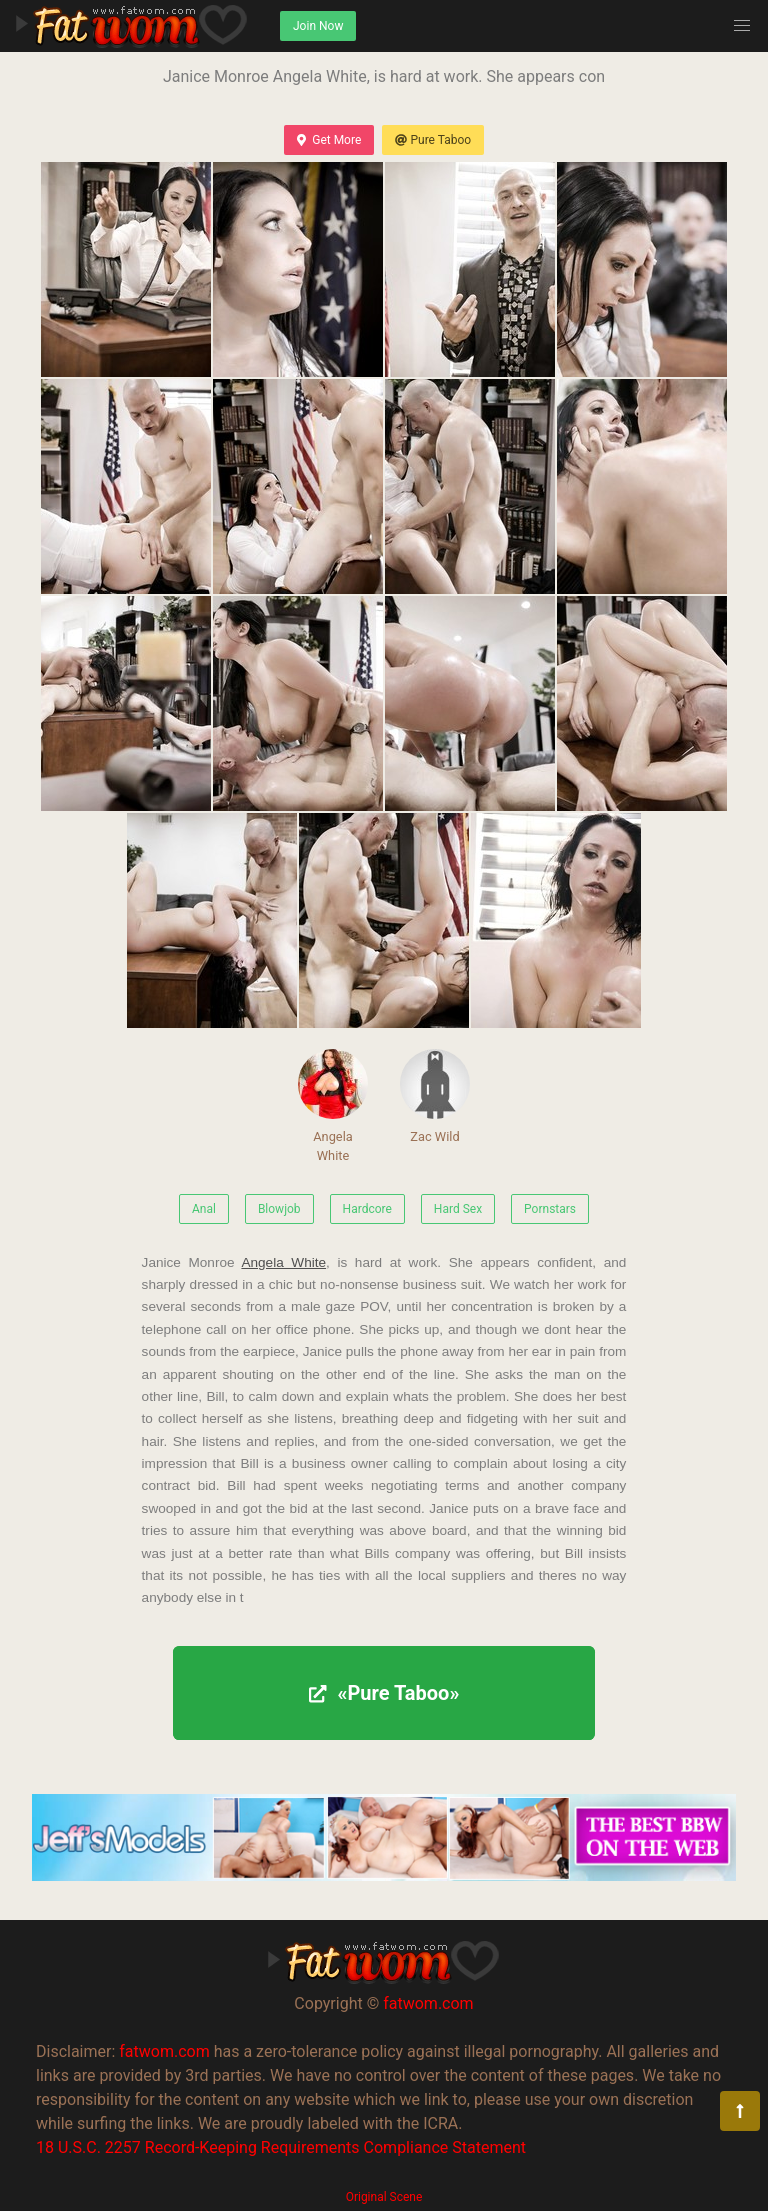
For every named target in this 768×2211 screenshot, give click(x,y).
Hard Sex (458, 1209)
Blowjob (279, 1209)
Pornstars (550, 1209)
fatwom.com (428, 2003)
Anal (204, 1209)
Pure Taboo (433, 140)
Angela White (333, 1106)
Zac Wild (435, 1096)
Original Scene (384, 2197)
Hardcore (367, 1209)
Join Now (318, 26)
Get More (329, 140)
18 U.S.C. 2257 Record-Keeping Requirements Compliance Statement (281, 2147)
